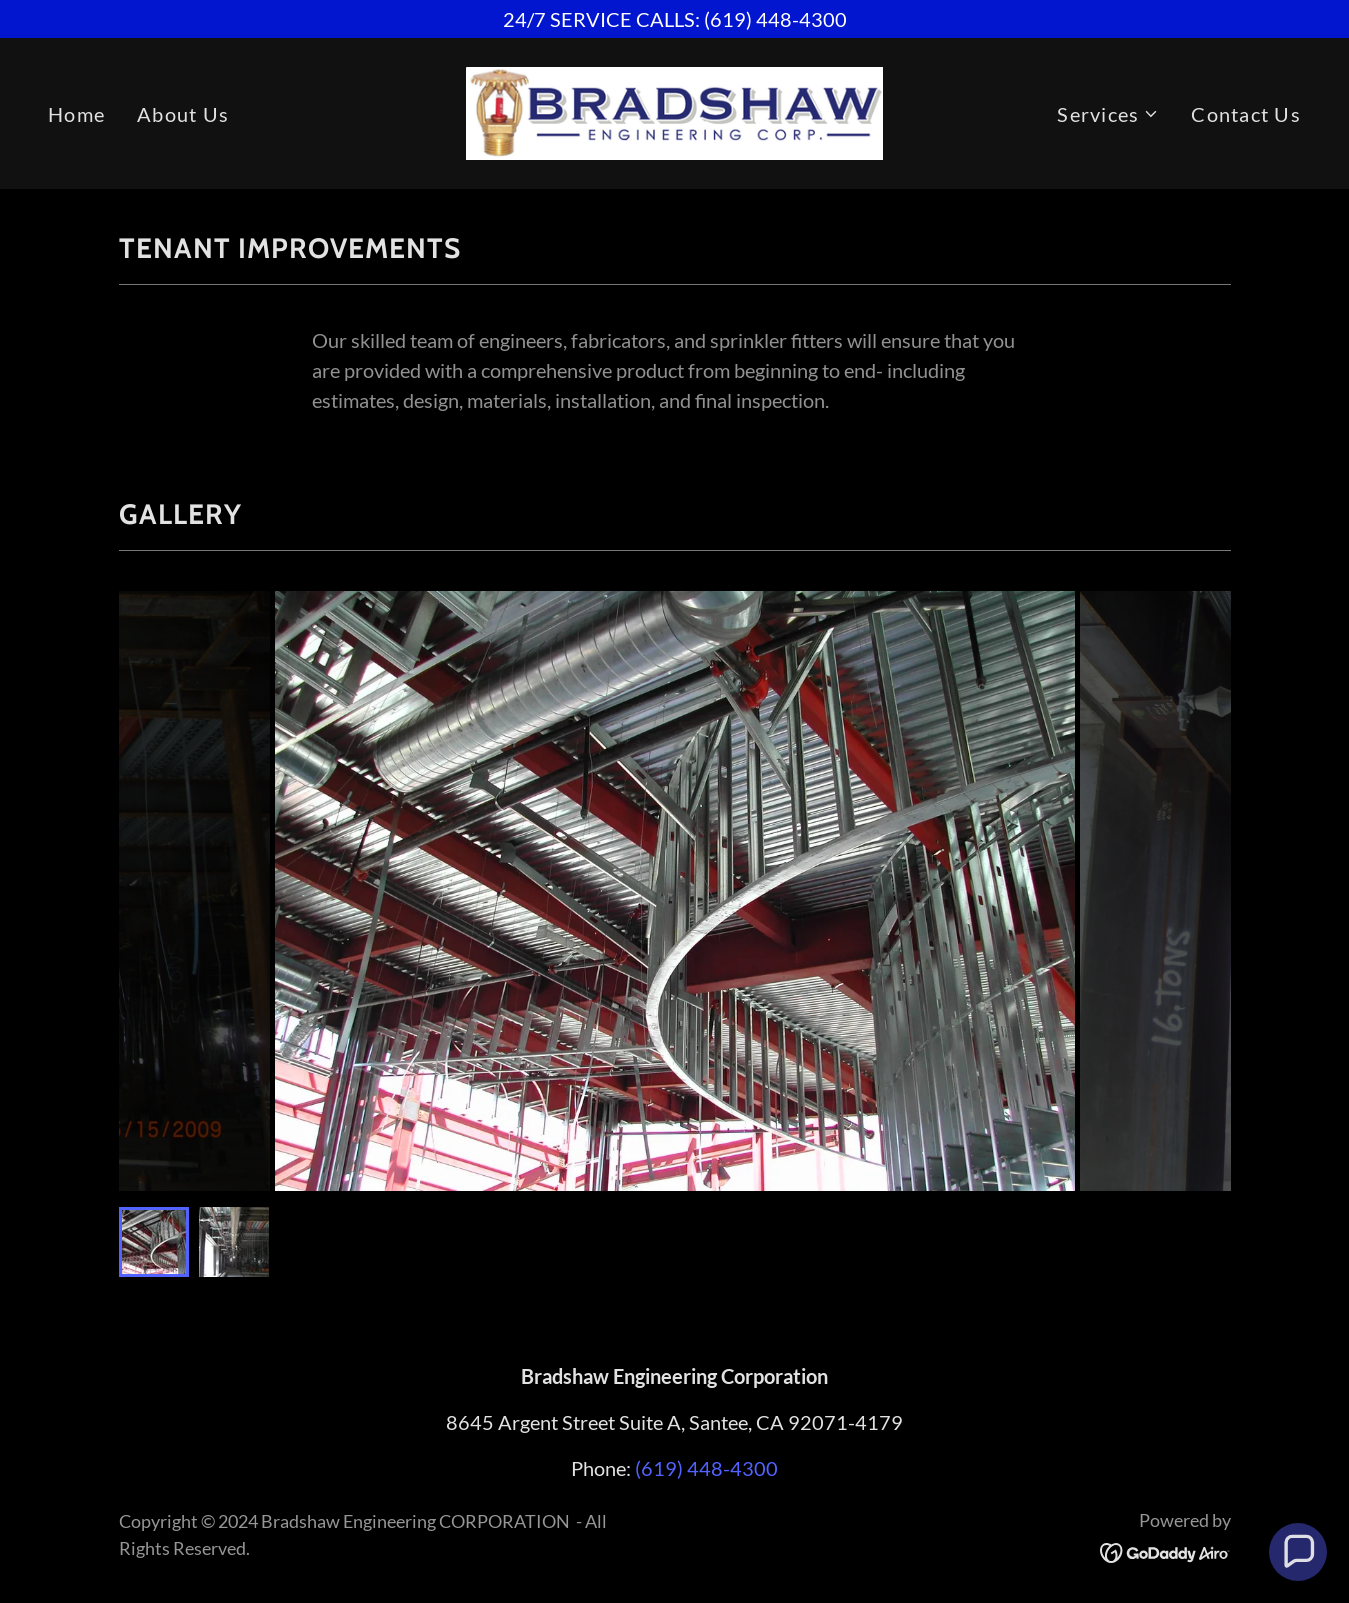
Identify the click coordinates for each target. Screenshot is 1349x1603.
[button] (1108, 114)
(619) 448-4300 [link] (706, 1468)
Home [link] (76, 114)
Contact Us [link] (1246, 114)
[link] (675, 111)
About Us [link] (183, 114)
